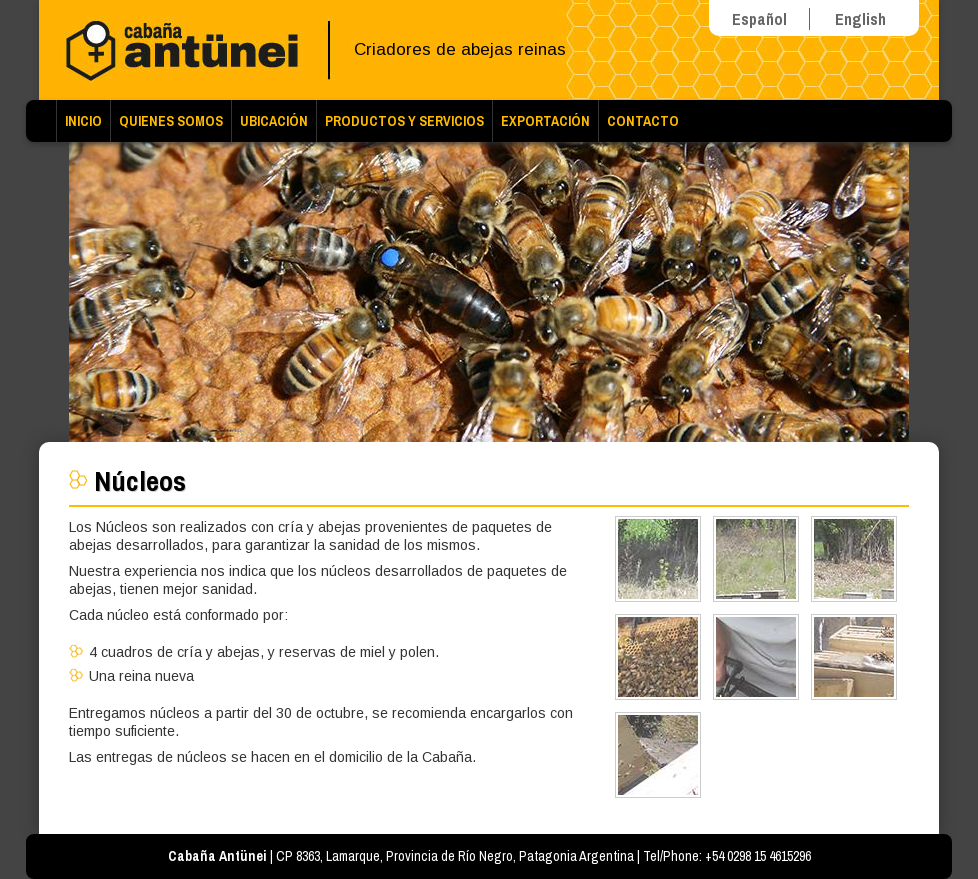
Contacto (643, 121)
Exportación (545, 121)
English (860, 19)
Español (759, 19)
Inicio (83, 121)
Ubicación (274, 121)
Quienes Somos (171, 121)
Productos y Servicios (404, 121)
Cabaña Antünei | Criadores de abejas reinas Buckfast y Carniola (189, 50)
